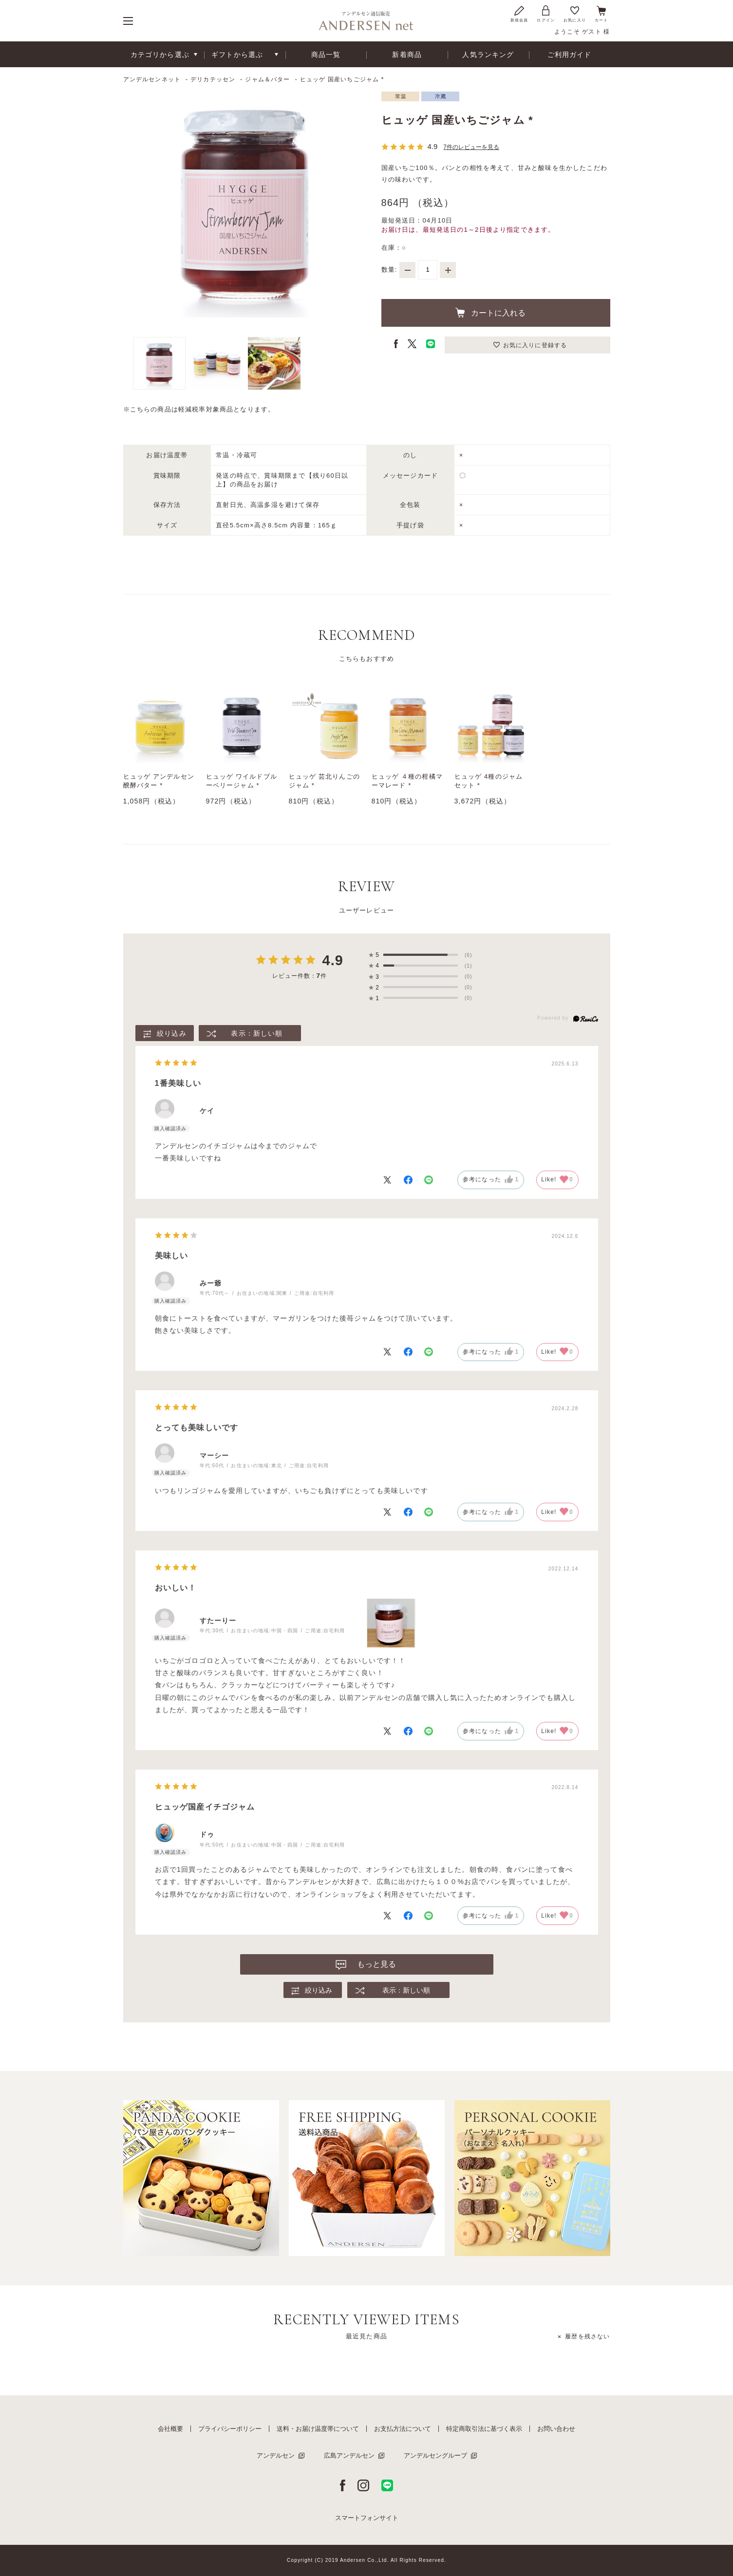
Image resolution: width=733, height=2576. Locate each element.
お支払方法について (402, 2428)
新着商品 (407, 54)
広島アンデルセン (349, 2455)
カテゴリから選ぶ (160, 54)
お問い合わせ (556, 2428)
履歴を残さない (587, 2336)
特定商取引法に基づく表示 (484, 2428)
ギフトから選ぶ (237, 54)
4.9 (332, 960)
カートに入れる (498, 313)
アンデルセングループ (435, 2455)
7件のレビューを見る (471, 147)
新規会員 (519, 13)
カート (601, 13)
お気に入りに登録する (535, 345)
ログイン (546, 13)
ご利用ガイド (569, 54)
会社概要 (170, 2428)
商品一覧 (326, 54)
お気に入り (575, 13)
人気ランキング (488, 54)
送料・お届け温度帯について (318, 2428)
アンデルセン (276, 2455)
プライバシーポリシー (230, 2428)
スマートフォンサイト (366, 2517)
